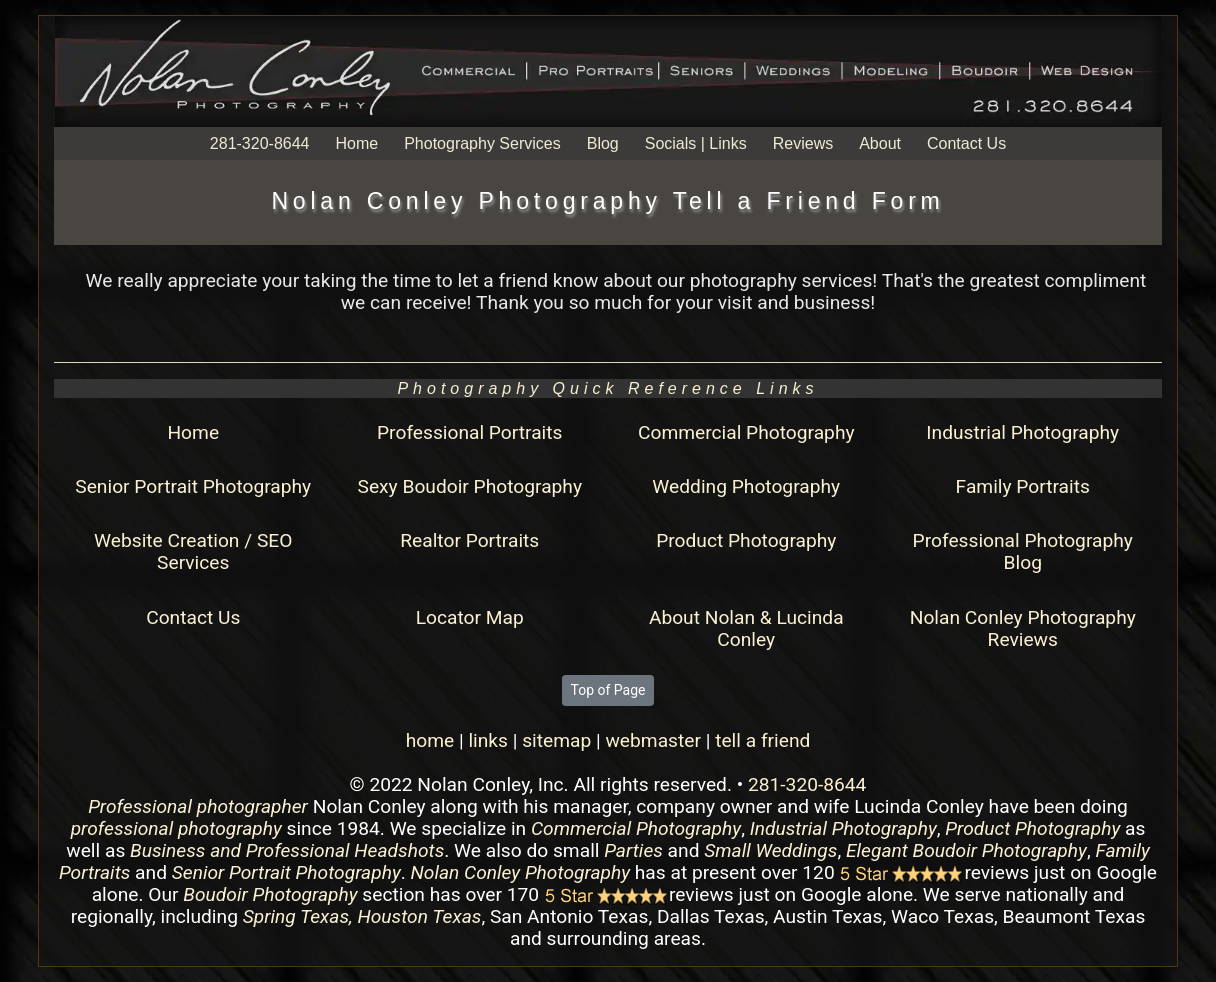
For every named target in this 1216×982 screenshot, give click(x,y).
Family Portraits (1023, 486)
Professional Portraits (469, 432)
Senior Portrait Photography (193, 486)
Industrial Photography (1022, 432)
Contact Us (966, 143)
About (880, 143)
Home (356, 143)
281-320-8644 (260, 143)
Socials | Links (696, 143)
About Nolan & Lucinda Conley (746, 628)
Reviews (803, 143)
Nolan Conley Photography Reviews (1023, 628)
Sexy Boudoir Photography (470, 486)
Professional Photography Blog (1023, 551)
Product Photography (746, 540)
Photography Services (482, 143)
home (430, 740)
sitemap (556, 740)
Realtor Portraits (469, 540)
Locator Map (470, 617)
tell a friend (762, 740)
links (488, 740)
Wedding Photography (746, 486)
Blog (603, 143)
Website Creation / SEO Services (193, 551)
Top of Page (608, 690)
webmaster (653, 740)
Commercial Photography (746, 432)
